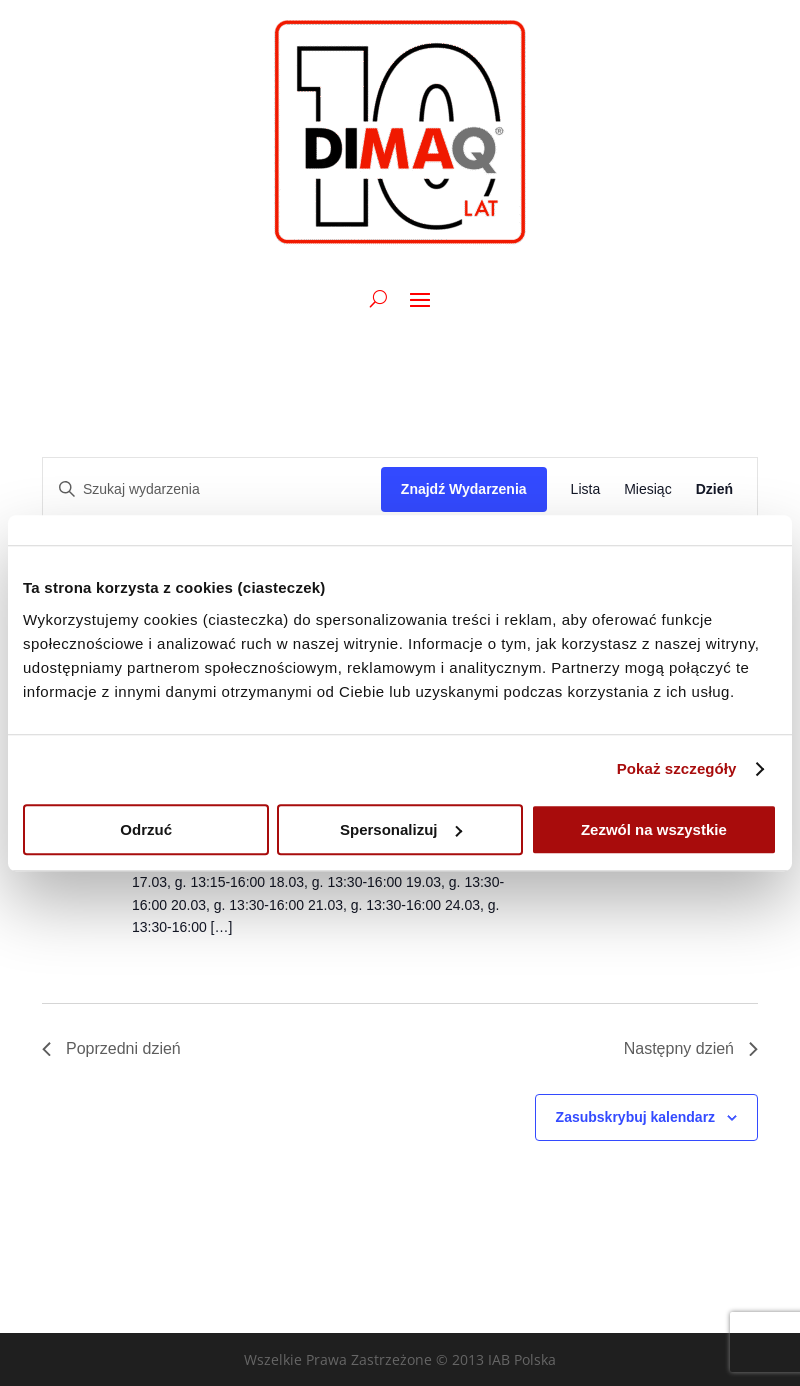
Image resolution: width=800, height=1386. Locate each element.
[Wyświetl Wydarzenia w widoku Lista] (586, 489)
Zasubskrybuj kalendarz (636, 1117)
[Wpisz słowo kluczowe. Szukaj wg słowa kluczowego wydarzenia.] (212, 489)
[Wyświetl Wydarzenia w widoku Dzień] (714, 489)
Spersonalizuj (401, 829)
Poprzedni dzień (111, 1048)
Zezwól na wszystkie (654, 829)
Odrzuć (146, 829)
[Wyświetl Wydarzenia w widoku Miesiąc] (647, 489)
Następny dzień (691, 1048)
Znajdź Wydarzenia (464, 489)
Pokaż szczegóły (677, 768)
